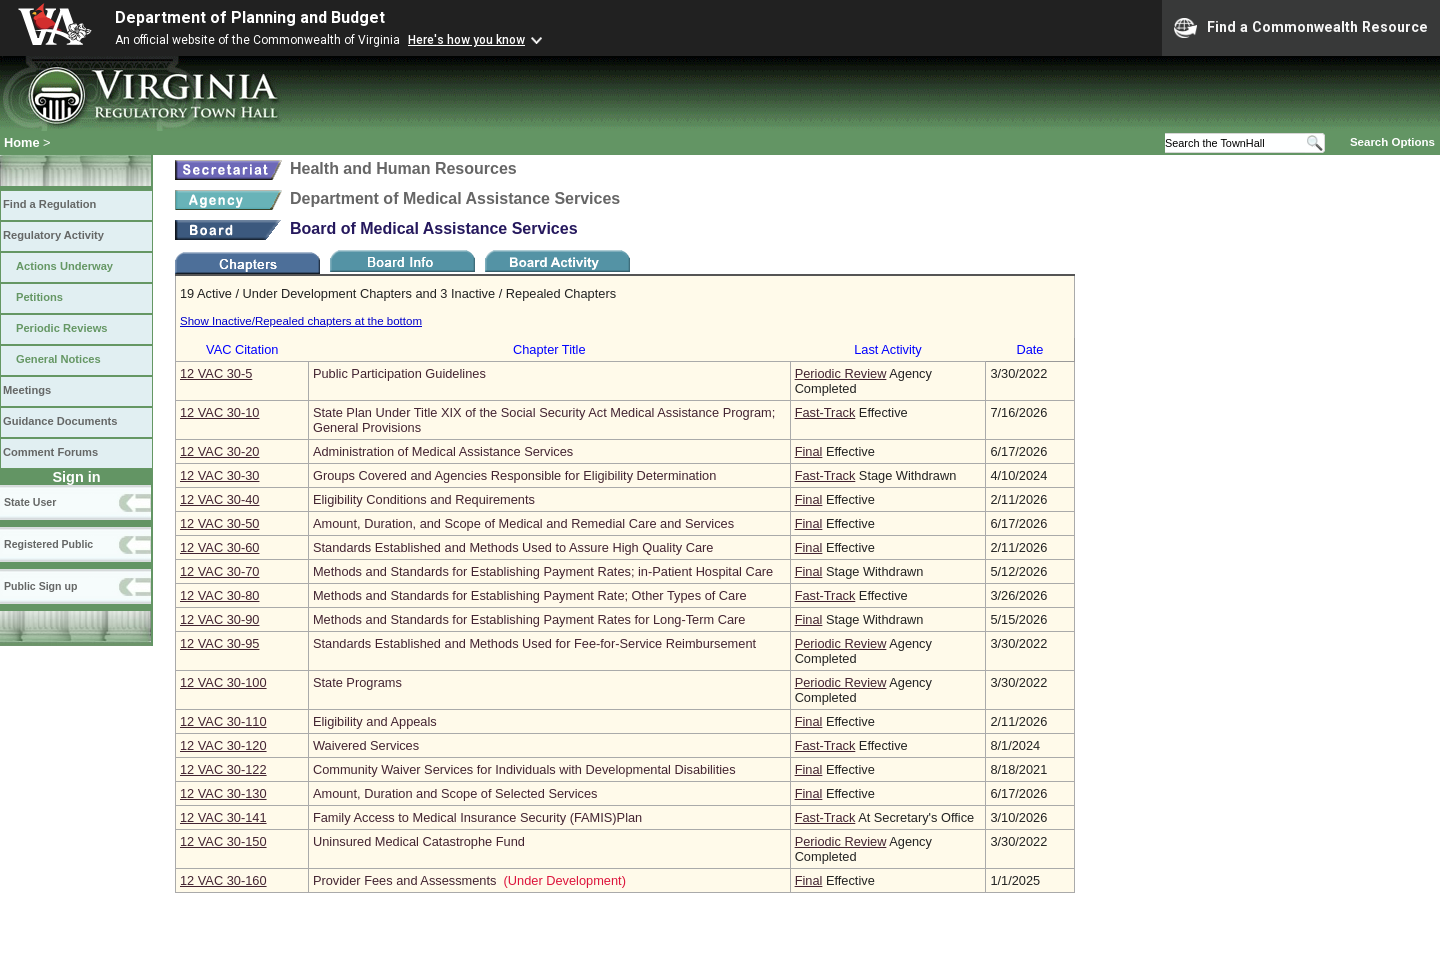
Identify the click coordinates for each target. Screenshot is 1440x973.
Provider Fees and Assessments (405, 880)
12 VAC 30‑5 (216, 373)
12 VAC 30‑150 (223, 841)
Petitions (39, 297)
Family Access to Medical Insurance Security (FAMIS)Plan (477, 817)
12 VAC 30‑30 (219, 475)
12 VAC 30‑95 (219, 643)
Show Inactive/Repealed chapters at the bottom (301, 321)
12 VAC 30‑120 (223, 745)
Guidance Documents (60, 421)
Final (809, 451)
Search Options (1392, 142)
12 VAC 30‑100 (223, 682)
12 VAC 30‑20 (219, 451)
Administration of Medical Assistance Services (443, 451)
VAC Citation (242, 349)
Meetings (27, 390)
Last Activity (888, 349)
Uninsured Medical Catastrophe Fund (419, 841)
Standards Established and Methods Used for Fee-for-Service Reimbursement (534, 643)
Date (1029, 349)
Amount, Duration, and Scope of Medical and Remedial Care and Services (523, 523)
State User (30, 502)
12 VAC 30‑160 (223, 880)
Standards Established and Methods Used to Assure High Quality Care (513, 547)
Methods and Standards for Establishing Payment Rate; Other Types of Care (530, 595)
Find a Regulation (49, 204)
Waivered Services (366, 745)
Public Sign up (40, 586)
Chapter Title (549, 349)
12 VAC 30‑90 (219, 619)
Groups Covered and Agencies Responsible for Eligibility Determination (514, 475)
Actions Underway (64, 266)
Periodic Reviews (62, 328)
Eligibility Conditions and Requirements (424, 499)
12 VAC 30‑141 (223, 817)
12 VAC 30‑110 (223, 721)
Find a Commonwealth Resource (1301, 28)
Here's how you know (466, 40)
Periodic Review (841, 373)
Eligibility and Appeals (375, 721)
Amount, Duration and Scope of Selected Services (455, 793)
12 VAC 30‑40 (219, 499)
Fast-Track (825, 412)
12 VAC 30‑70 (219, 571)
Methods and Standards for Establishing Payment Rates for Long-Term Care (529, 619)
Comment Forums (50, 452)
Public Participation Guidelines (399, 373)
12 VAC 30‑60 (219, 547)
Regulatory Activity (53, 235)
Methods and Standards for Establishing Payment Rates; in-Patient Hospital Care (543, 571)
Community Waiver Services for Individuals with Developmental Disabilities (524, 769)
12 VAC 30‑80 (219, 595)
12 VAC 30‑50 (219, 523)
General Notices (58, 359)
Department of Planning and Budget (250, 17)
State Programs (357, 682)
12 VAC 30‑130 (223, 793)
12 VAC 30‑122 (223, 769)
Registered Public (48, 544)
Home (22, 142)
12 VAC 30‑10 (219, 412)
